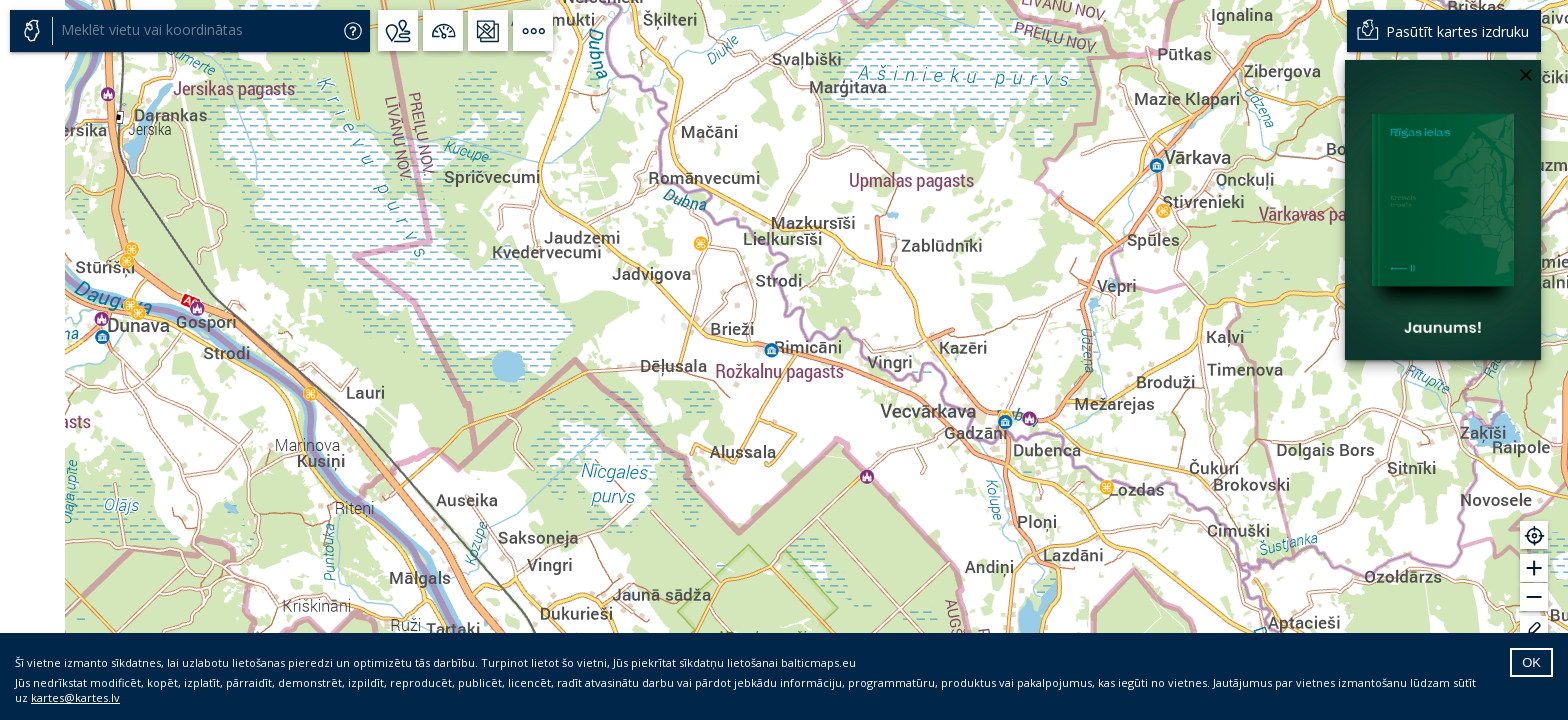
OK (1531, 662)
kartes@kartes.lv (75, 697)
